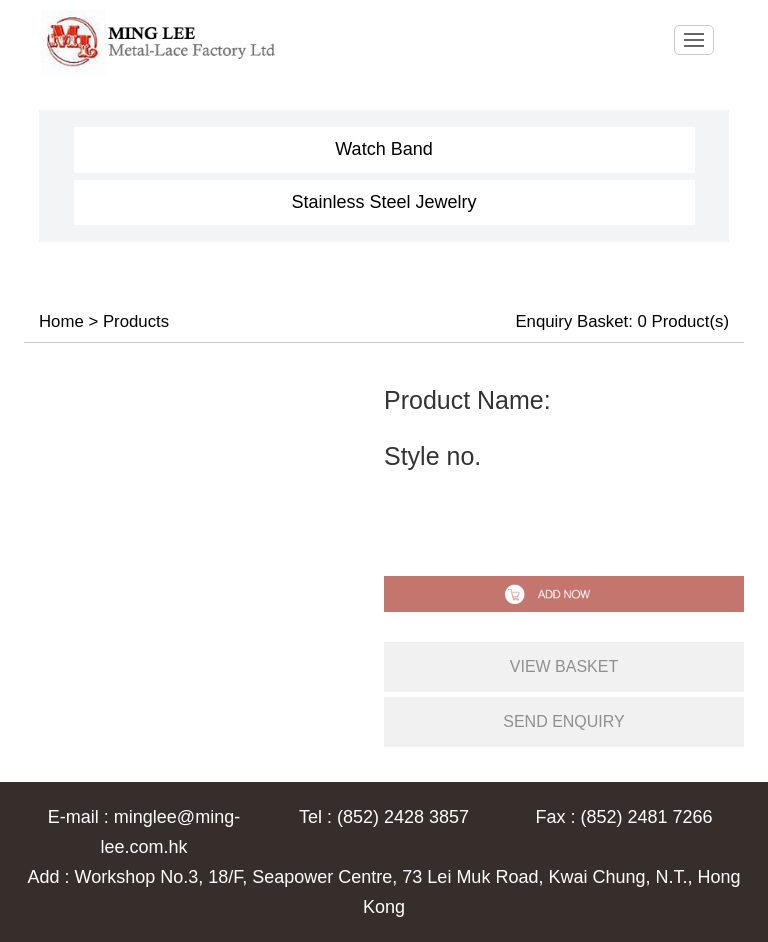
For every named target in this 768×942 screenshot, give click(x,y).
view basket (564, 666)
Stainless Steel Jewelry (383, 202)
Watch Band (383, 149)
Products (136, 321)
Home (61, 321)
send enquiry (564, 721)
